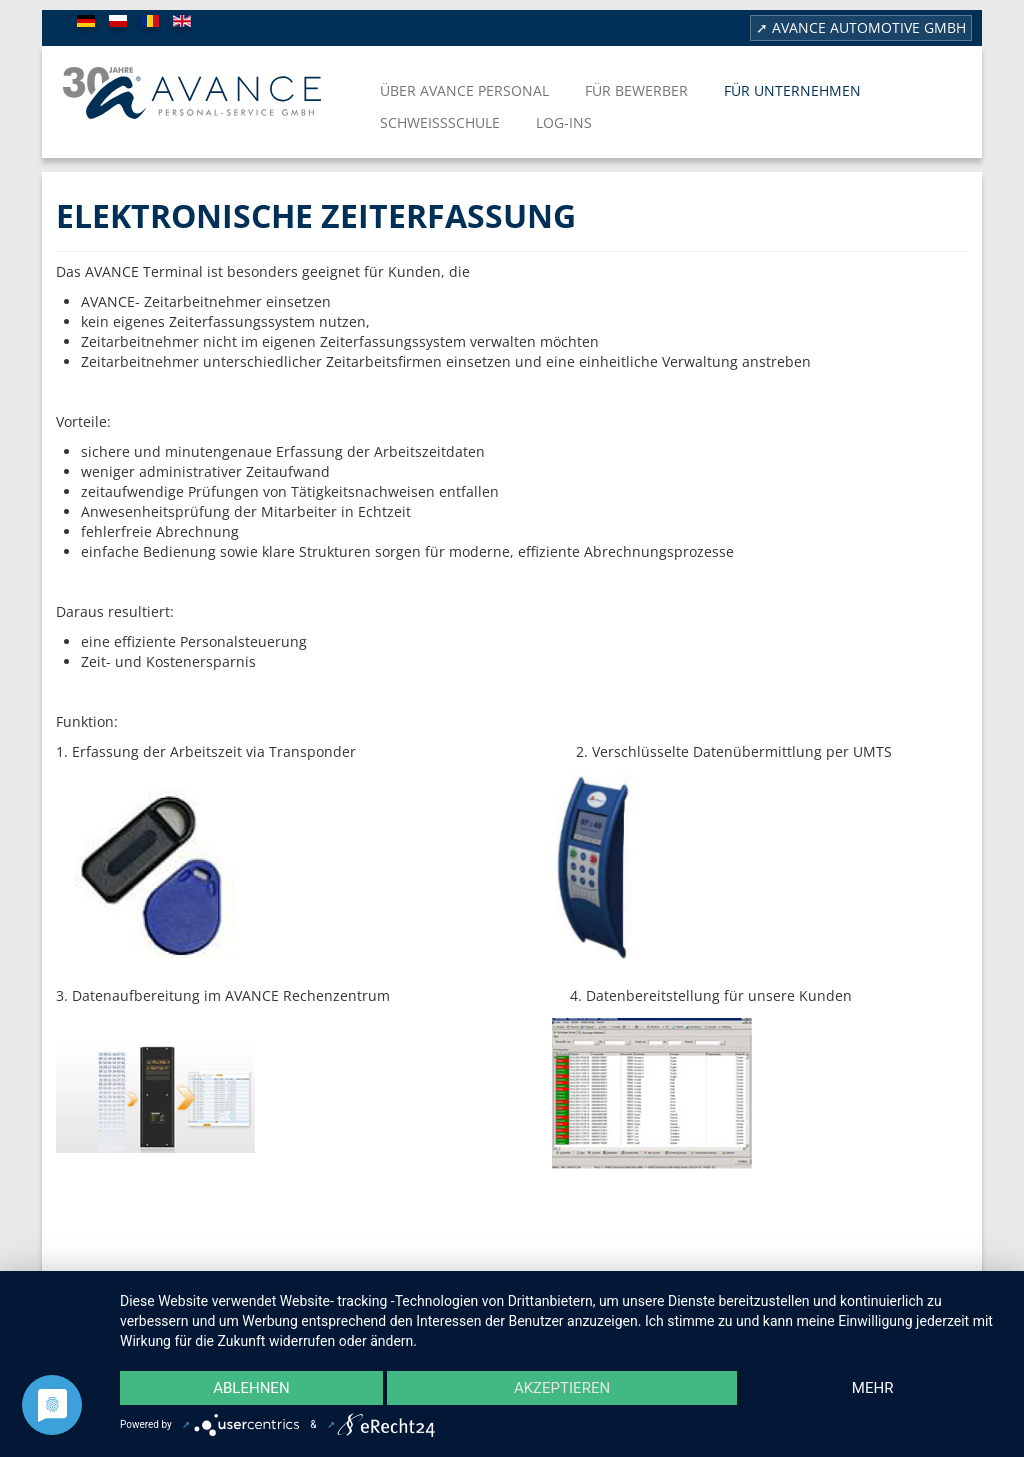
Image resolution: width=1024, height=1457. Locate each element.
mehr (873, 1388)
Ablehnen (251, 1388)
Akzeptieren (562, 1388)
